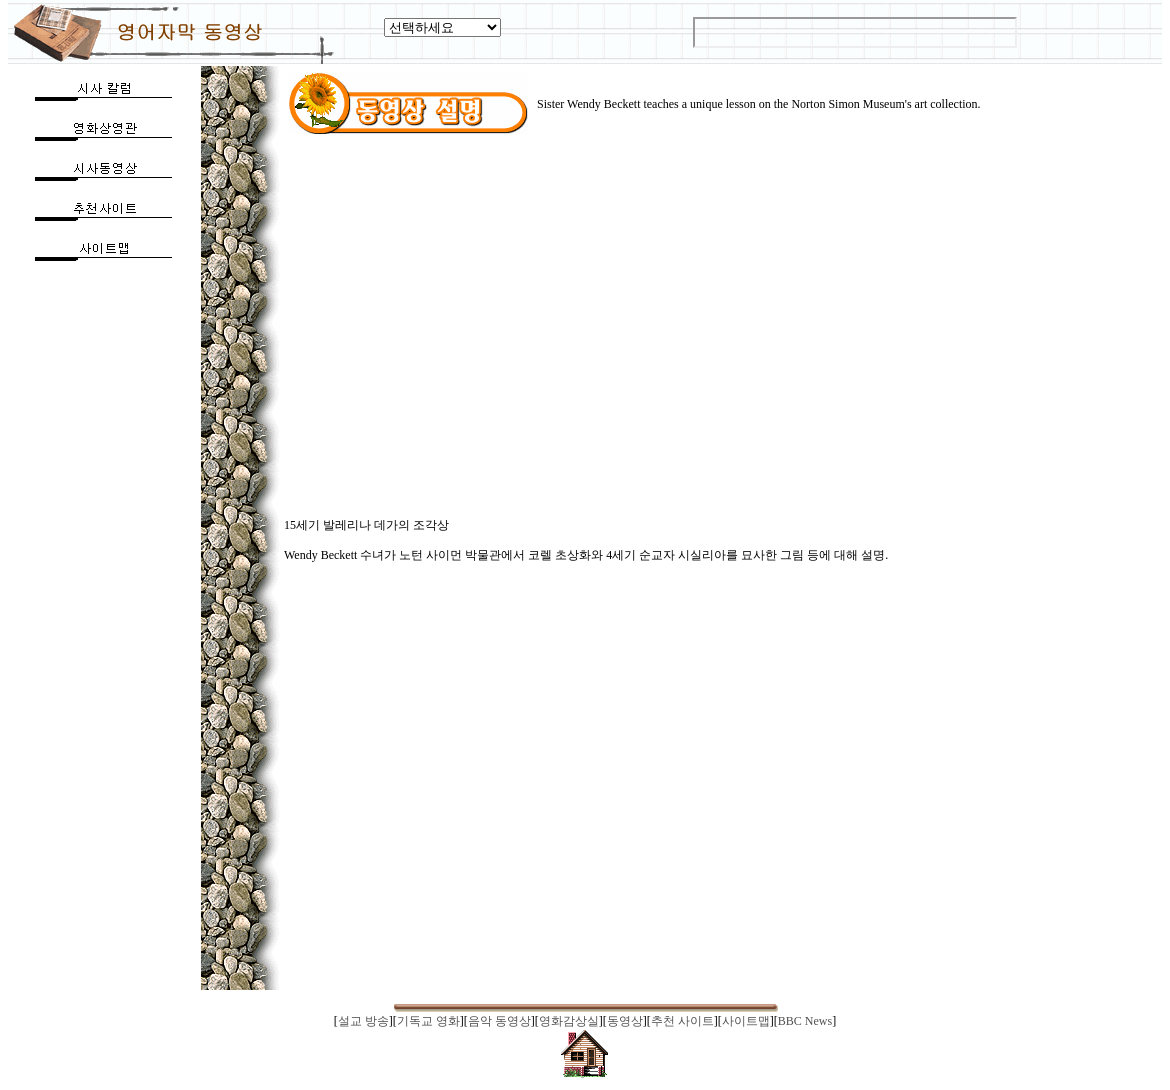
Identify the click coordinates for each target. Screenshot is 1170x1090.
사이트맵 (746, 1021)
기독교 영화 (428, 1021)
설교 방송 (363, 1021)
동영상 (625, 1021)
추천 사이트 (682, 1021)
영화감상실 (569, 1021)
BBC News (805, 1021)
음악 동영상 (499, 1021)
